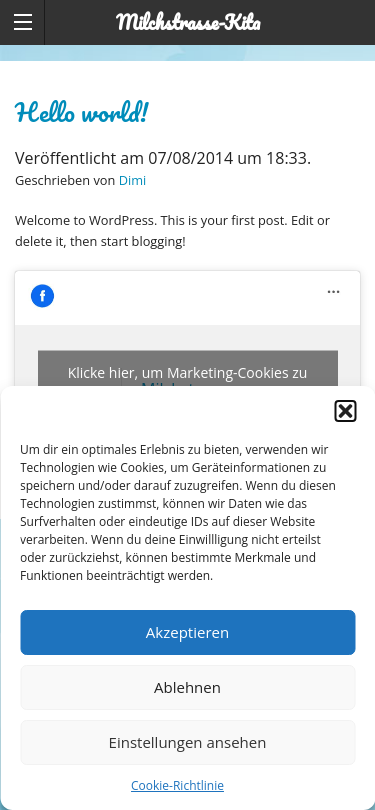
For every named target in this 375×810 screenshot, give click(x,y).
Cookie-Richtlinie (177, 785)
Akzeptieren (187, 632)
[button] (345, 411)
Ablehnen (187, 687)
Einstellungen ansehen (188, 742)
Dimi (133, 180)
